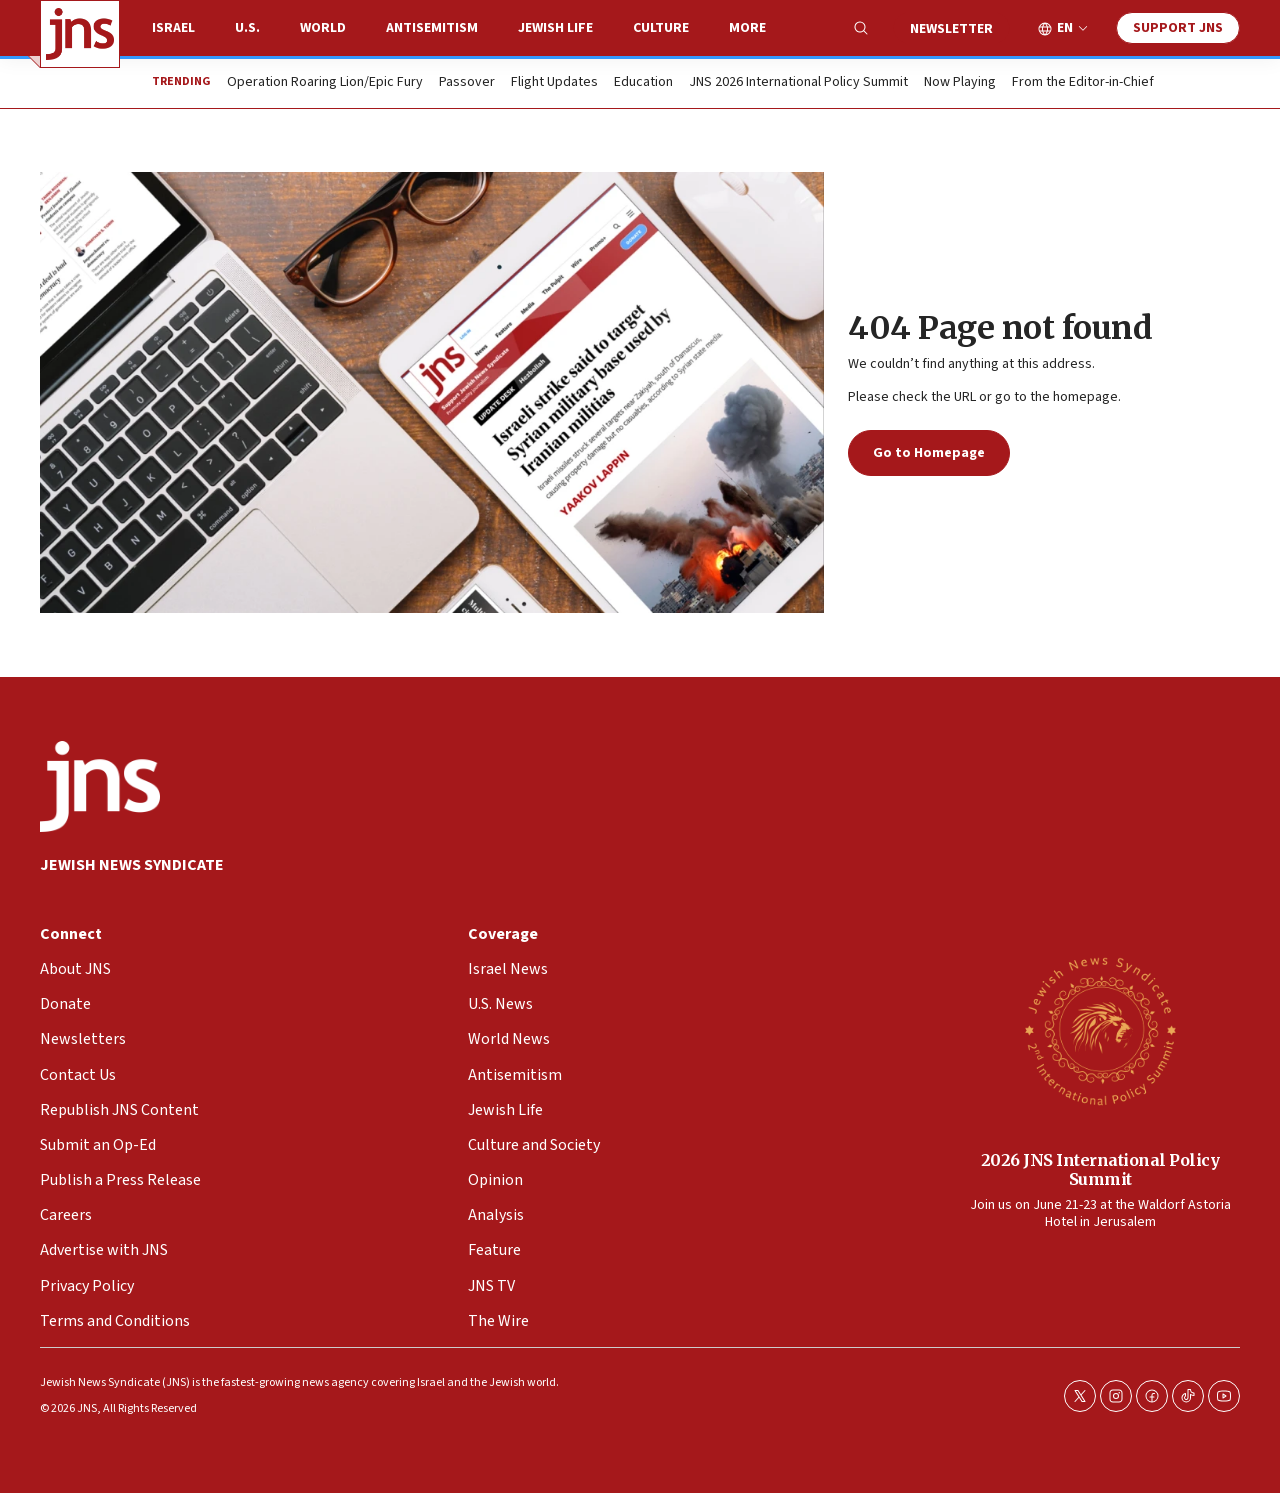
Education (643, 83)
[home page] (80, 34)
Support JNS (1178, 28)
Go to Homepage (929, 453)
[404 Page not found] (432, 392)
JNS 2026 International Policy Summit (798, 83)
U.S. (247, 28)
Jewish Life (555, 28)
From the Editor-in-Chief (1083, 83)
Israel (173, 28)
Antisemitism (432, 28)
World (323, 28)
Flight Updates (554, 83)
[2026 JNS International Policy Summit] (1100, 1030)
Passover (467, 83)
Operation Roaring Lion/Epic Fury (325, 83)
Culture (661, 28)
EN (1065, 28)
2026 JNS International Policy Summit (1100, 1169)
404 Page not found (1000, 328)
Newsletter (951, 29)
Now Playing (960, 83)
